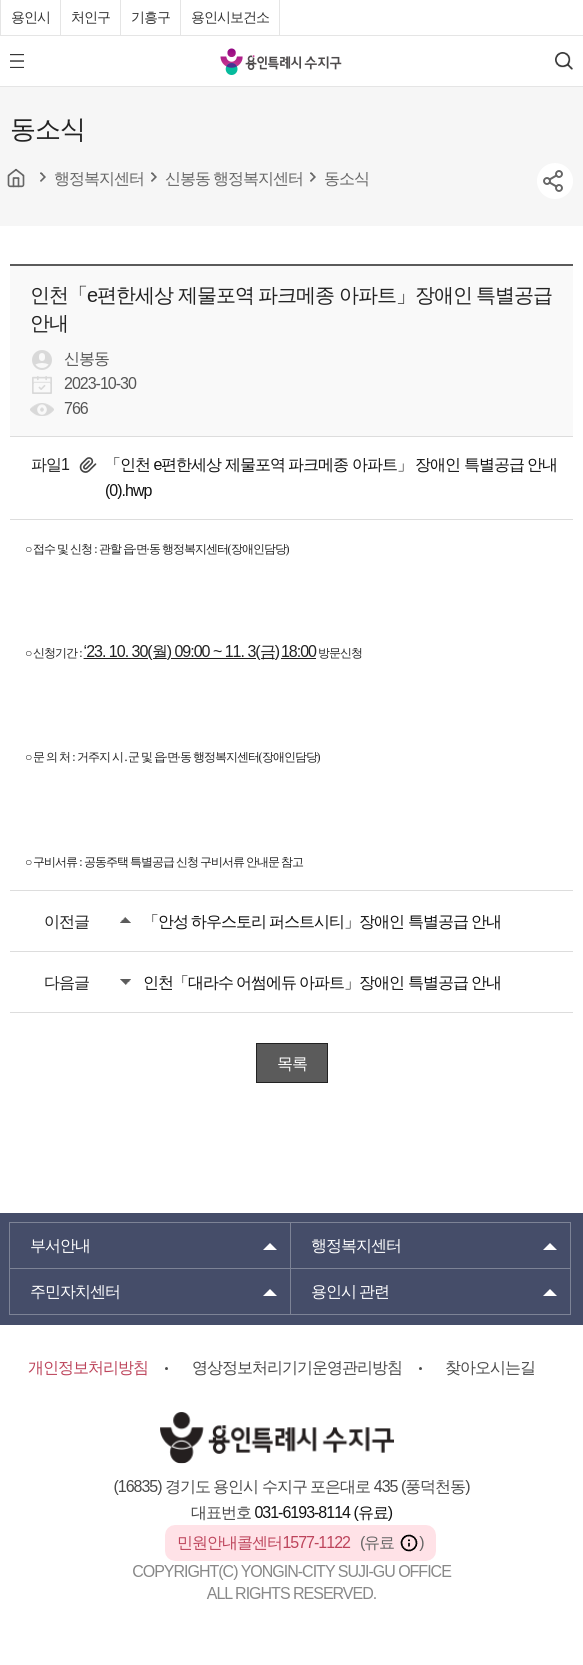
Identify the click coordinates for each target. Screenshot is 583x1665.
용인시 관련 (350, 1291)
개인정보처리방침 (88, 1367)
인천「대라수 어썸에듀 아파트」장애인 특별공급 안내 (322, 982)
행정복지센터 (356, 1245)
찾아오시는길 (490, 1367)
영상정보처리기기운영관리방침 (297, 1367)
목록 (292, 1063)
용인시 (30, 17)
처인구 (90, 17)
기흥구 (150, 17)
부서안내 (60, 1245)
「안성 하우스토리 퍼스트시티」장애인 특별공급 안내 (322, 921)
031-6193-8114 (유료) (323, 1512)
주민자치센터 (75, 1291)
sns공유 (555, 181)
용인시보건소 (230, 17)
